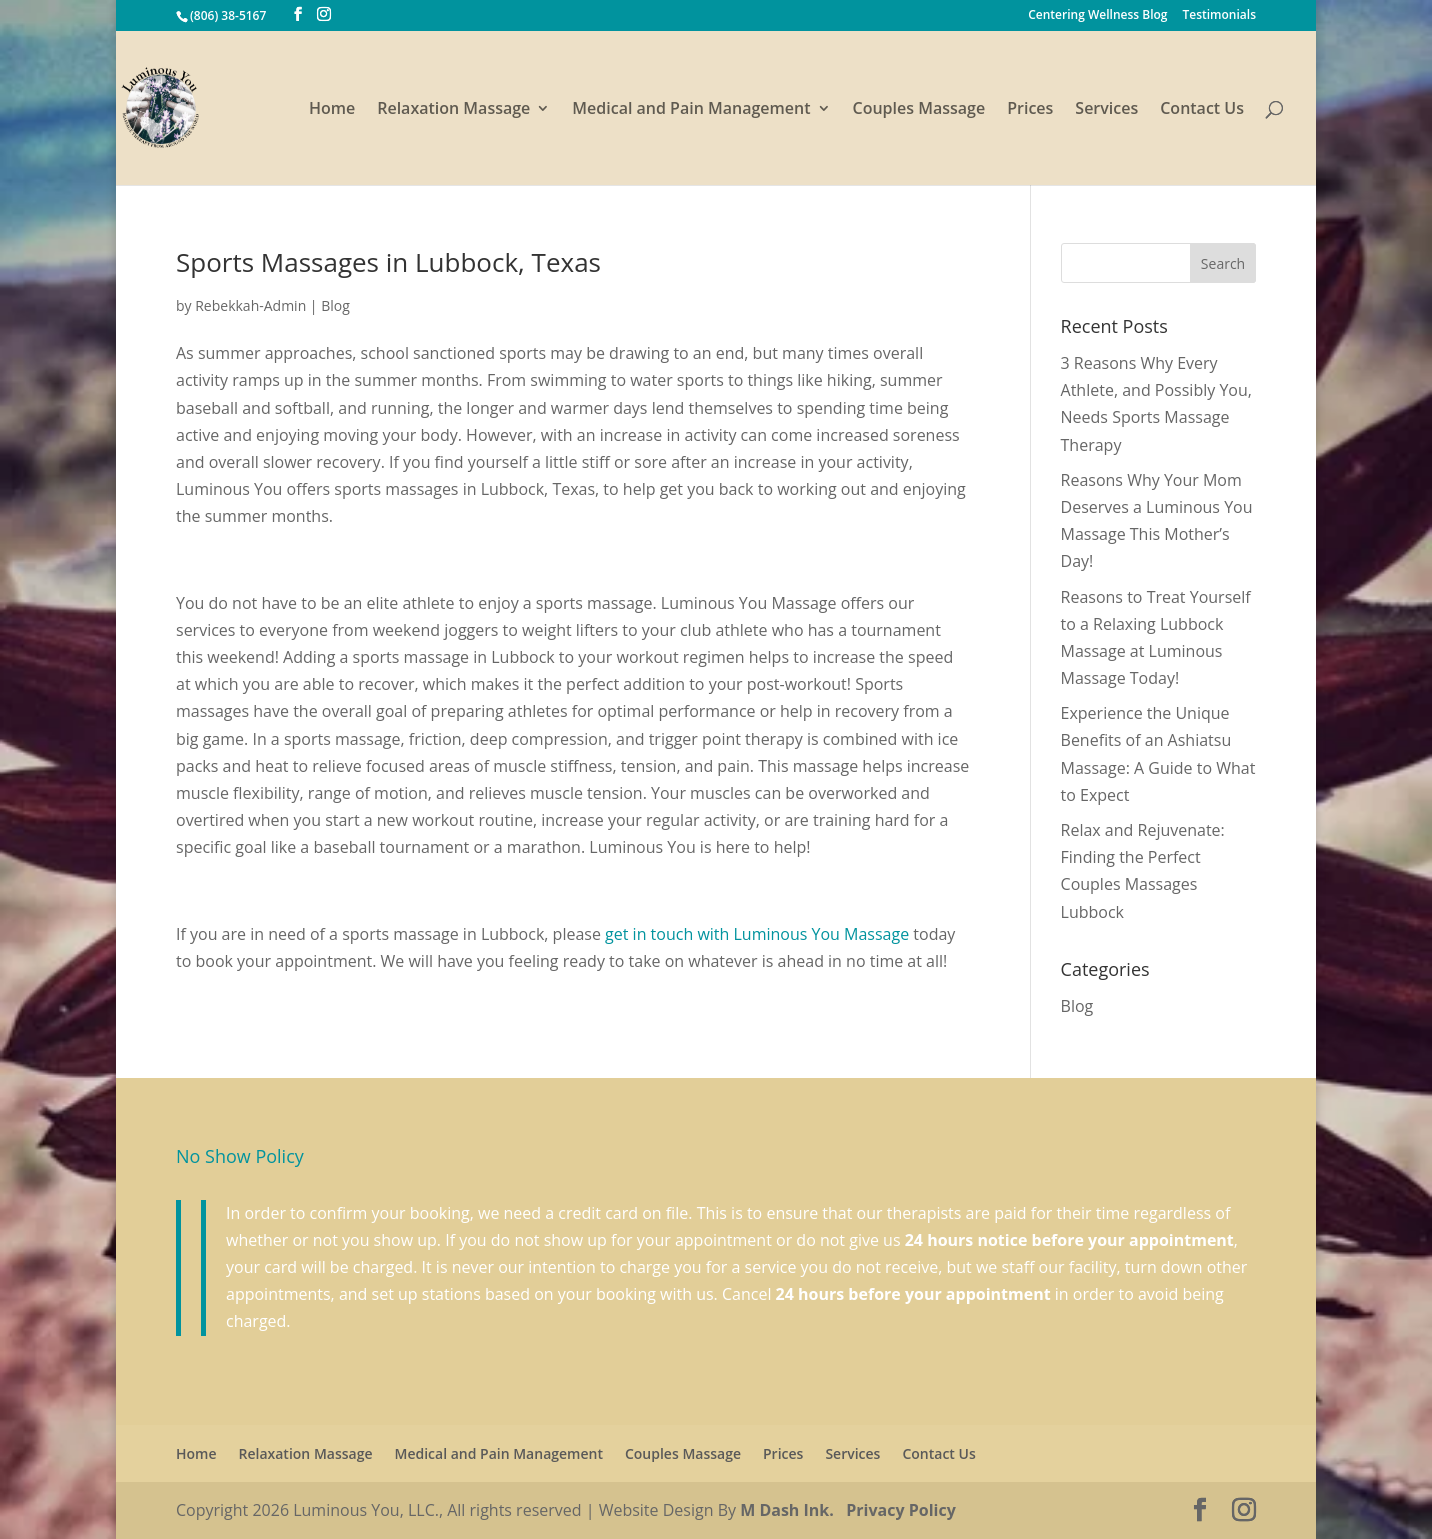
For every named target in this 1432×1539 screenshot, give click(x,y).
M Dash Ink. (787, 1510)
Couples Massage (919, 110)
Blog (335, 305)
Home (332, 110)
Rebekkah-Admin (250, 305)
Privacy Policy (901, 1510)
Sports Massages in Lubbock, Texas (388, 262)
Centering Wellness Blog (1097, 16)
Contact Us (1202, 110)
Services (1106, 110)
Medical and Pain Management (691, 110)
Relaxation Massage (453, 110)
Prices (1030, 110)
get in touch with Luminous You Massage (755, 934)
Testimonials (1219, 16)
